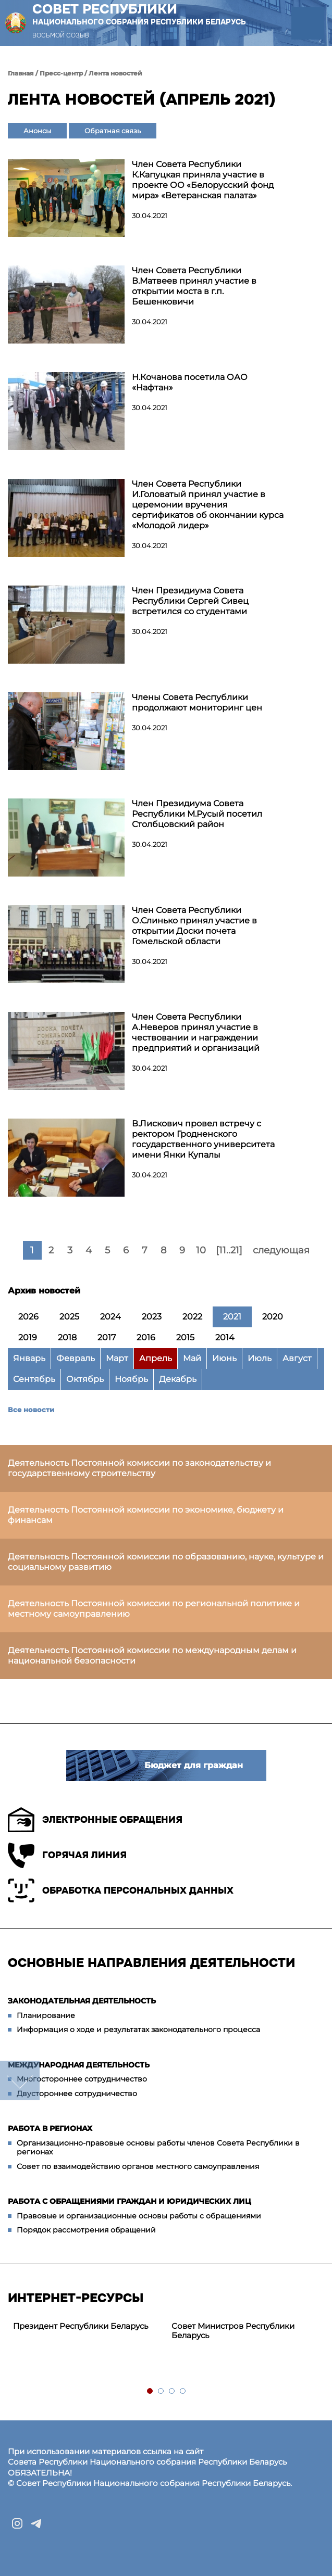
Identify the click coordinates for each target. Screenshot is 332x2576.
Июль (260, 1358)
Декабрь (177, 1379)
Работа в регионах (50, 2128)
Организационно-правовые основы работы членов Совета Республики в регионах (158, 2147)
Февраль (75, 1358)
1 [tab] (150, 2391)
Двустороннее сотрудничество (77, 2093)
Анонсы (37, 130)
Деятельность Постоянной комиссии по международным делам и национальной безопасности (152, 1655)
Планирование (46, 2015)
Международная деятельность (79, 2065)
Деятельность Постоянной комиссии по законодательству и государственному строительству (139, 1468)
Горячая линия (67, 1855)
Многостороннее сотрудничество (82, 2079)
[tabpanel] (87, 2326)
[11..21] (229, 1250)
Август (297, 1358)
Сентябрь (34, 1379)
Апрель (155, 1358)
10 (201, 1250)
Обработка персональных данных (120, 1890)
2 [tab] (161, 2391)
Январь (29, 1358)
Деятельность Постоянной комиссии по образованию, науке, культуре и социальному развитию (166, 1562)
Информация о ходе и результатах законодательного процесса (138, 2029)
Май (192, 1358)
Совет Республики (139, 14)
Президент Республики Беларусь (80, 2326)
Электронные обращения (95, 1819)
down (20, 2080)
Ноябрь (131, 1379)
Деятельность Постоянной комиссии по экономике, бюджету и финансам (146, 1515)
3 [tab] (172, 2391)
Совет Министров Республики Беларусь (232, 2331)
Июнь (224, 1358)
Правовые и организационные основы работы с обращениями (139, 2215)
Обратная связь (112, 130)
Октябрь (85, 1379)
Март (117, 1358)
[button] (307, 23)
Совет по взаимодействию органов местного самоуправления (138, 2166)
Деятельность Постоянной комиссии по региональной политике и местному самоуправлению (154, 1608)
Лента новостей (115, 73)
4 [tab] (183, 2391)
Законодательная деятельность (82, 2001)
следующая (281, 1250)
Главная (21, 73)
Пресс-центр (61, 73)
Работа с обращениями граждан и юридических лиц (129, 2201)
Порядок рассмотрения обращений (86, 2230)
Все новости (31, 1409)
